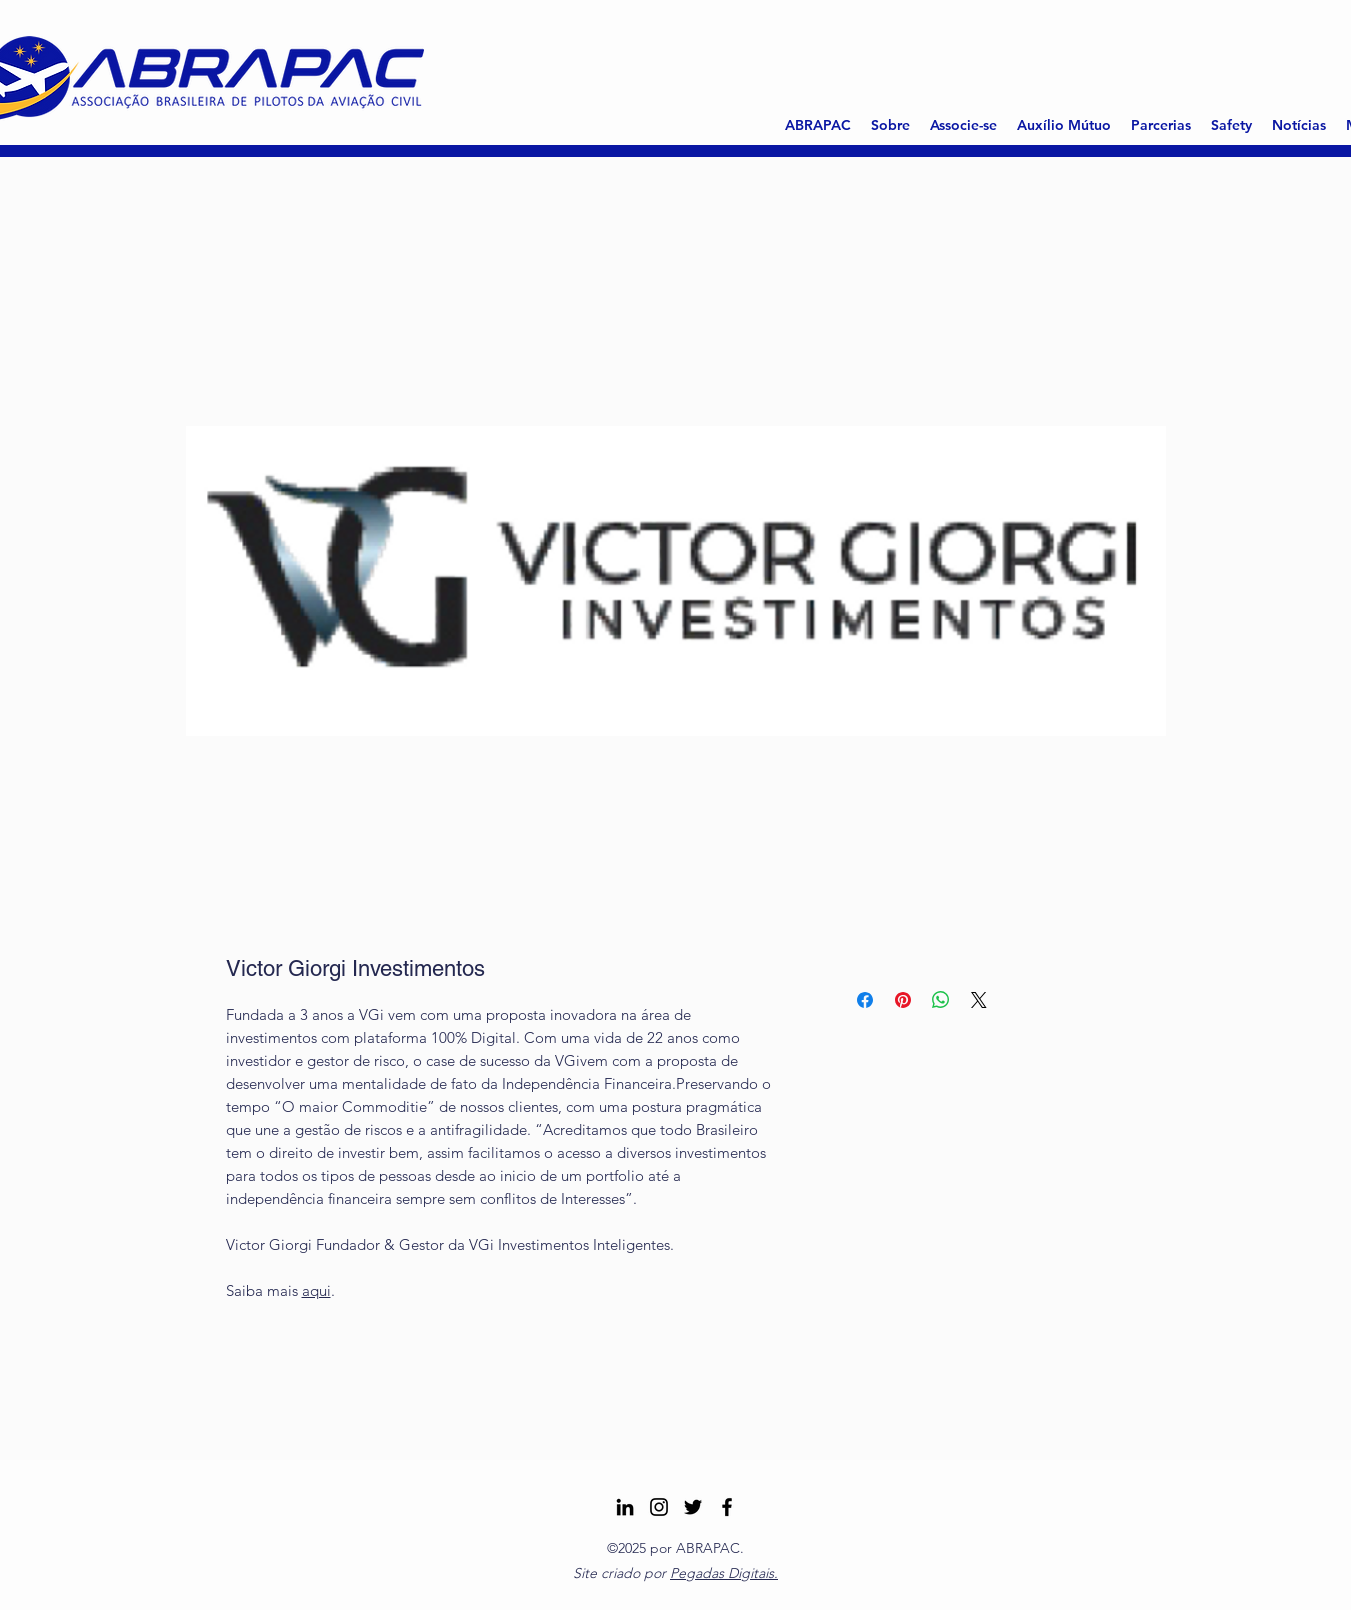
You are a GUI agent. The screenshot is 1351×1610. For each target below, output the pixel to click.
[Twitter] (693, 1507)
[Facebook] (727, 1507)
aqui (316, 1290)
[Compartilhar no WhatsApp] (941, 1000)
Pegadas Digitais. (724, 1573)
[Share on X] (979, 1000)
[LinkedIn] (625, 1507)
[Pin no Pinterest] (903, 1000)
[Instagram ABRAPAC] (659, 1507)
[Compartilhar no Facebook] (865, 1000)
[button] (890, 125)
